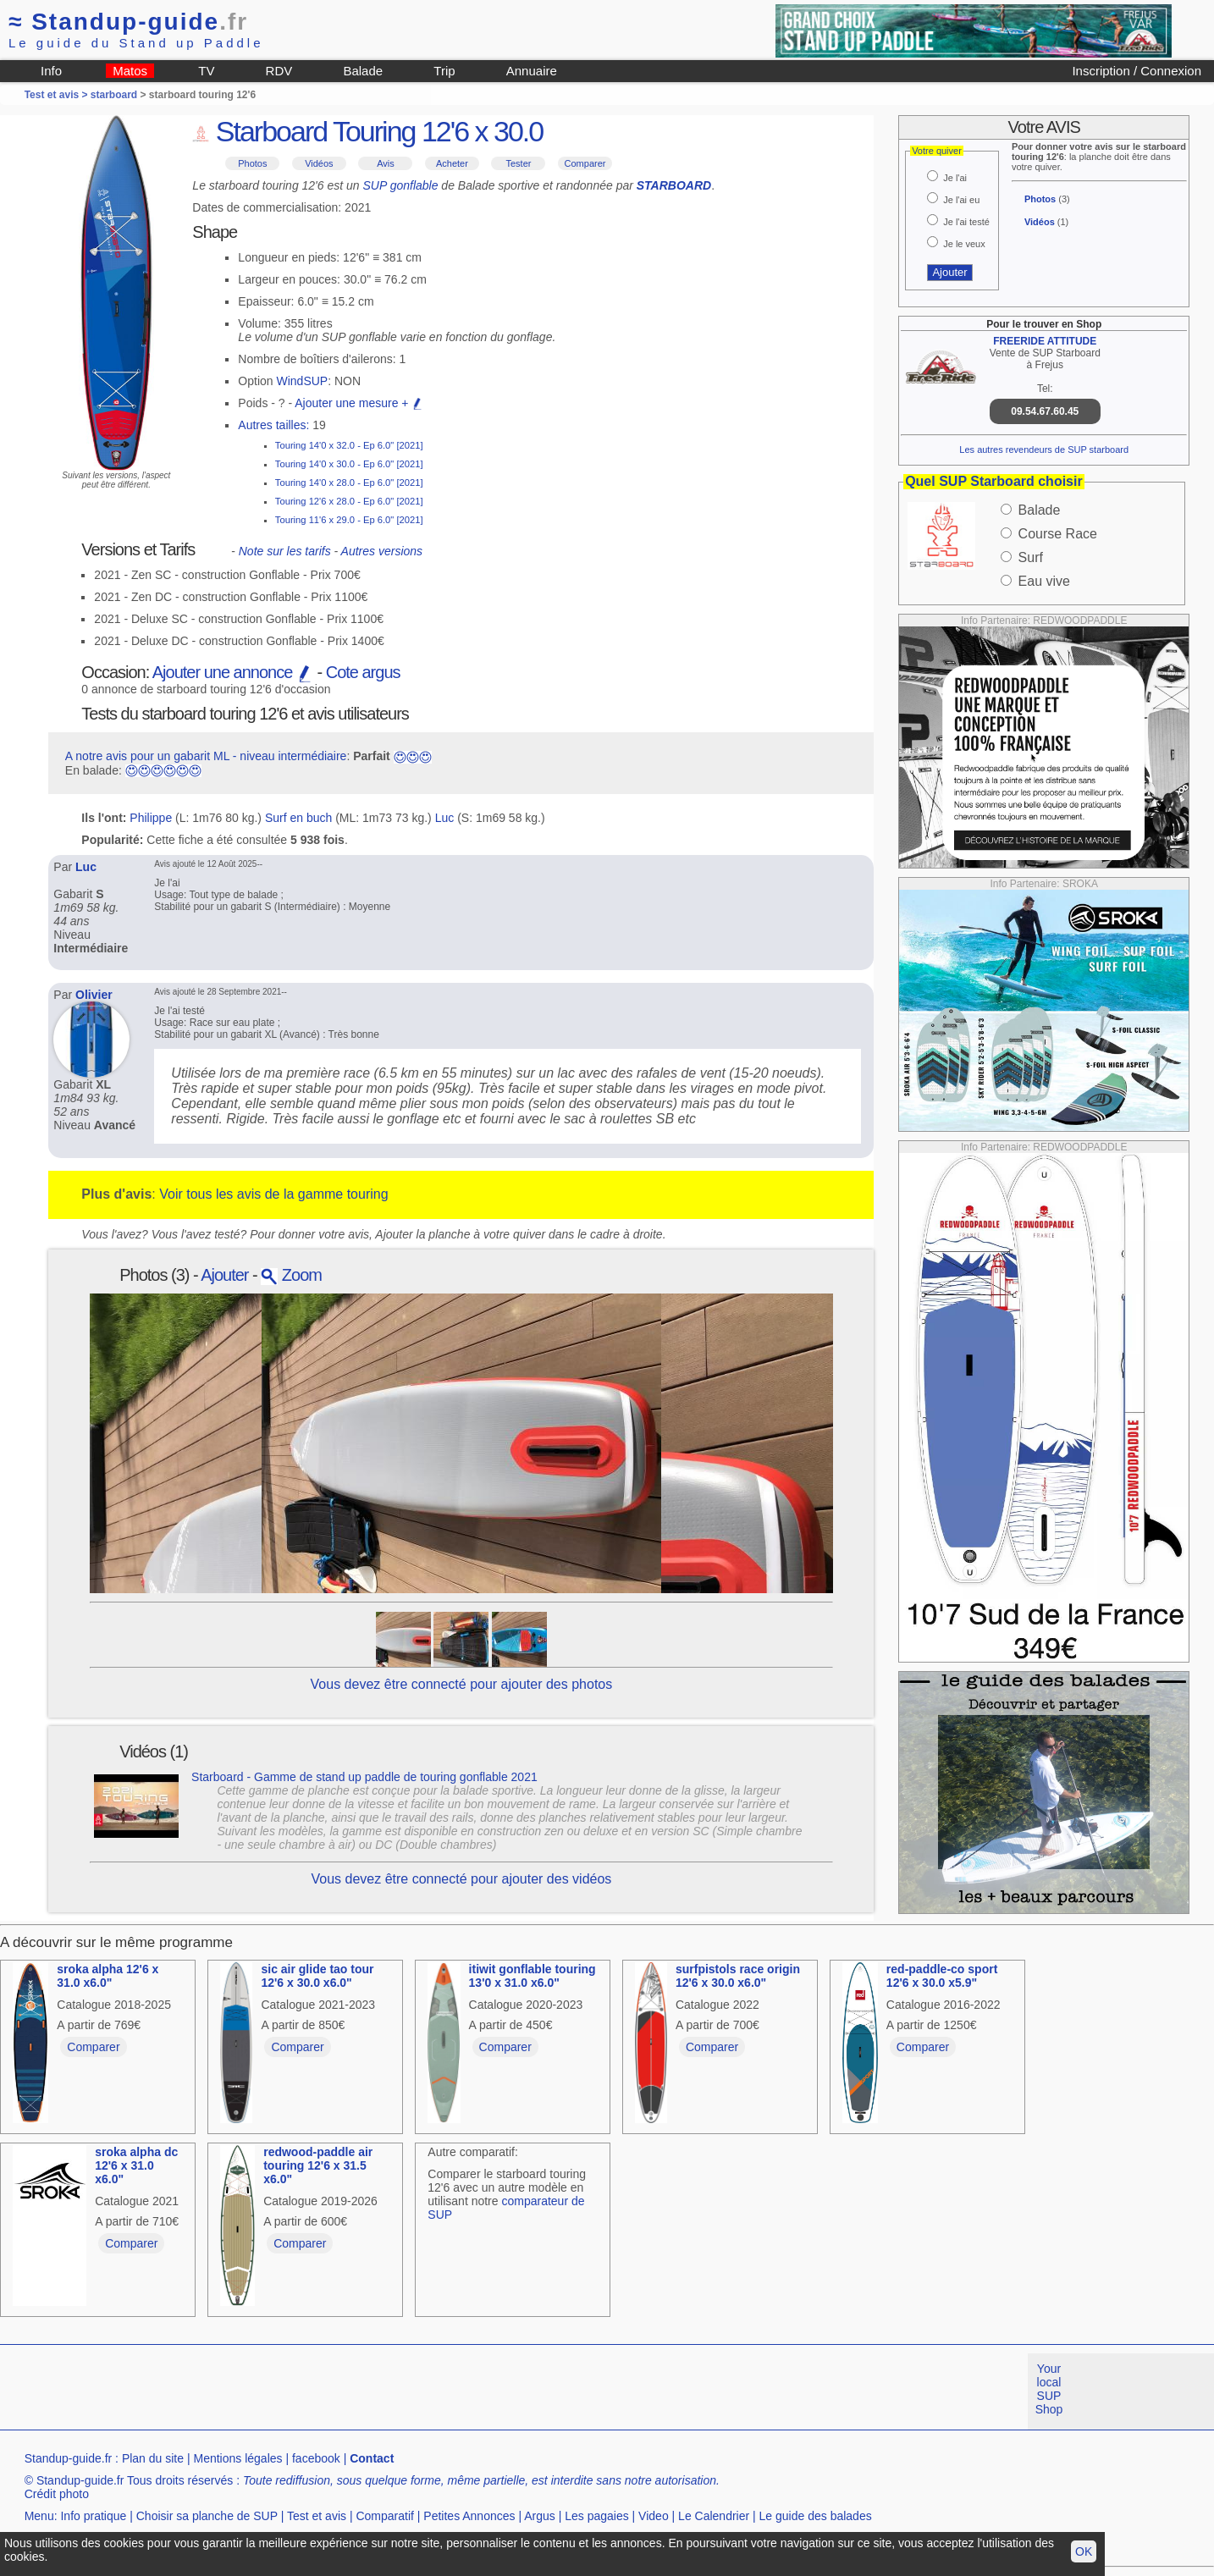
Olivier (94, 994)
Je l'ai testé (966, 222)
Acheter (452, 163)
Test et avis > (58, 95)
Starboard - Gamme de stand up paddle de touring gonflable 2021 (364, 1777)
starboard (114, 95)
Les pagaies (597, 2516)
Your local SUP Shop (1049, 2389)
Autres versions (381, 551)
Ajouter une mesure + (359, 403)
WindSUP (302, 381)
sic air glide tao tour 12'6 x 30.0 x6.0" (317, 1975)
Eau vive (1044, 581)
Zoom (291, 1275)
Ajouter (224, 1275)
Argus (539, 2516)
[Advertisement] (308, 2391)
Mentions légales (237, 2458)
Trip (444, 70)
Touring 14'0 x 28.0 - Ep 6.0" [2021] (349, 482)
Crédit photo (57, 2494)
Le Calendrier (713, 2516)
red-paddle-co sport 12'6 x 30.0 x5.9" (941, 1975)
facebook (316, 2458)
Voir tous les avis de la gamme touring (273, 1194)
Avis (386, 163)
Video (653, 2516)
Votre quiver (937, 151)
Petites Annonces (469, 2516)
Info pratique (93, 2516)
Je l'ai (955, 178)
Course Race (1057, 534)
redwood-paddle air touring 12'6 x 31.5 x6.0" (317, 2165)
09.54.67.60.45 (1045, 411)
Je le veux (964, 244)
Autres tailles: (273, 425)
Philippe (151, 818)
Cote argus (363, 672)
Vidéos (319, 163)
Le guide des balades (815, 2516)
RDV (279, 70)
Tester (519, 163)
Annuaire (531, 70)
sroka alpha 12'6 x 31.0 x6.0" (107, 1975)
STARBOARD (674, 185)
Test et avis (316, 2516)
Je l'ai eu (961, 200)
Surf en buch (298, 818)
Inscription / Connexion (1136, 70)
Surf (1030, 557)
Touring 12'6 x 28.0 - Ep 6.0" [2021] (349, 501)
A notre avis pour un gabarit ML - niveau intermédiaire (206, 756)
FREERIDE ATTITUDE (1044, 341)
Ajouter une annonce (232, 672)
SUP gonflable (401, 185)
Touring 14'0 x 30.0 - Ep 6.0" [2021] (349, 464)
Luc (445, 818)
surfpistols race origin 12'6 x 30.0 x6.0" (738, 1975)
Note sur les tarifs (285, 551)
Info (51, 70)
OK (1083, 2551)
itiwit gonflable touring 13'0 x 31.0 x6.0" (532, 1975)
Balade (363, 70)
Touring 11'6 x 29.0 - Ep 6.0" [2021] (349, 520)
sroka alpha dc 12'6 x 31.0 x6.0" (136, 2165)
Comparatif (384, 2516)
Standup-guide (128, 21)
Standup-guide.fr (69, 2458)
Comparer (585, 163)
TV (206, 70)
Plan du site (153, 2458)
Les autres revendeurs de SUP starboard (1043, 449)
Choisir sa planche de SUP (207, 2516)
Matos (130, 70)
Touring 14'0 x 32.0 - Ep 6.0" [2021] (349, 445)
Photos (252, 163)
